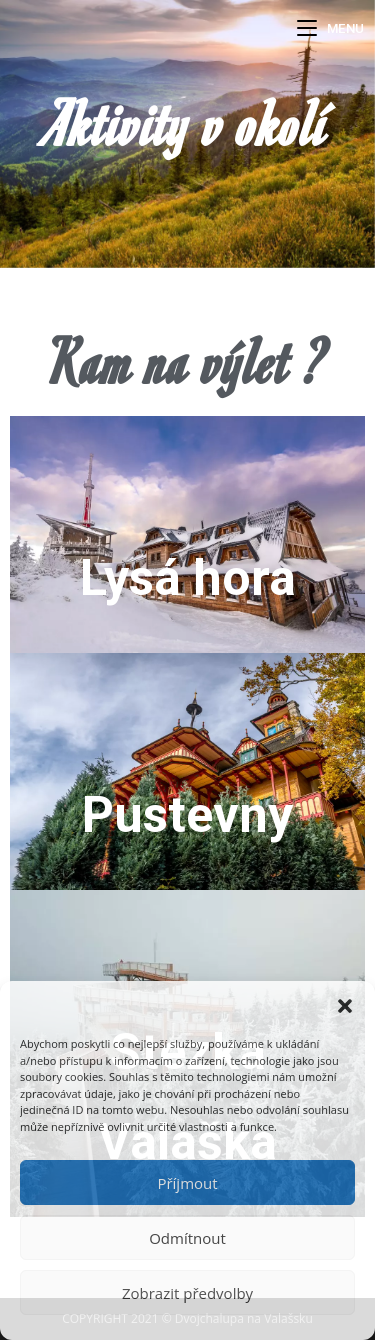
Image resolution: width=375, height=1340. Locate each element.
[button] (345, 1006)
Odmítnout (187, 1238)
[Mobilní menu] (331, 28)
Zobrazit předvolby (187, 1293)
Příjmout (187, 1183)
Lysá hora (188, 578)
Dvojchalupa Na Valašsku (149, 31)
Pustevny (187, 815)
